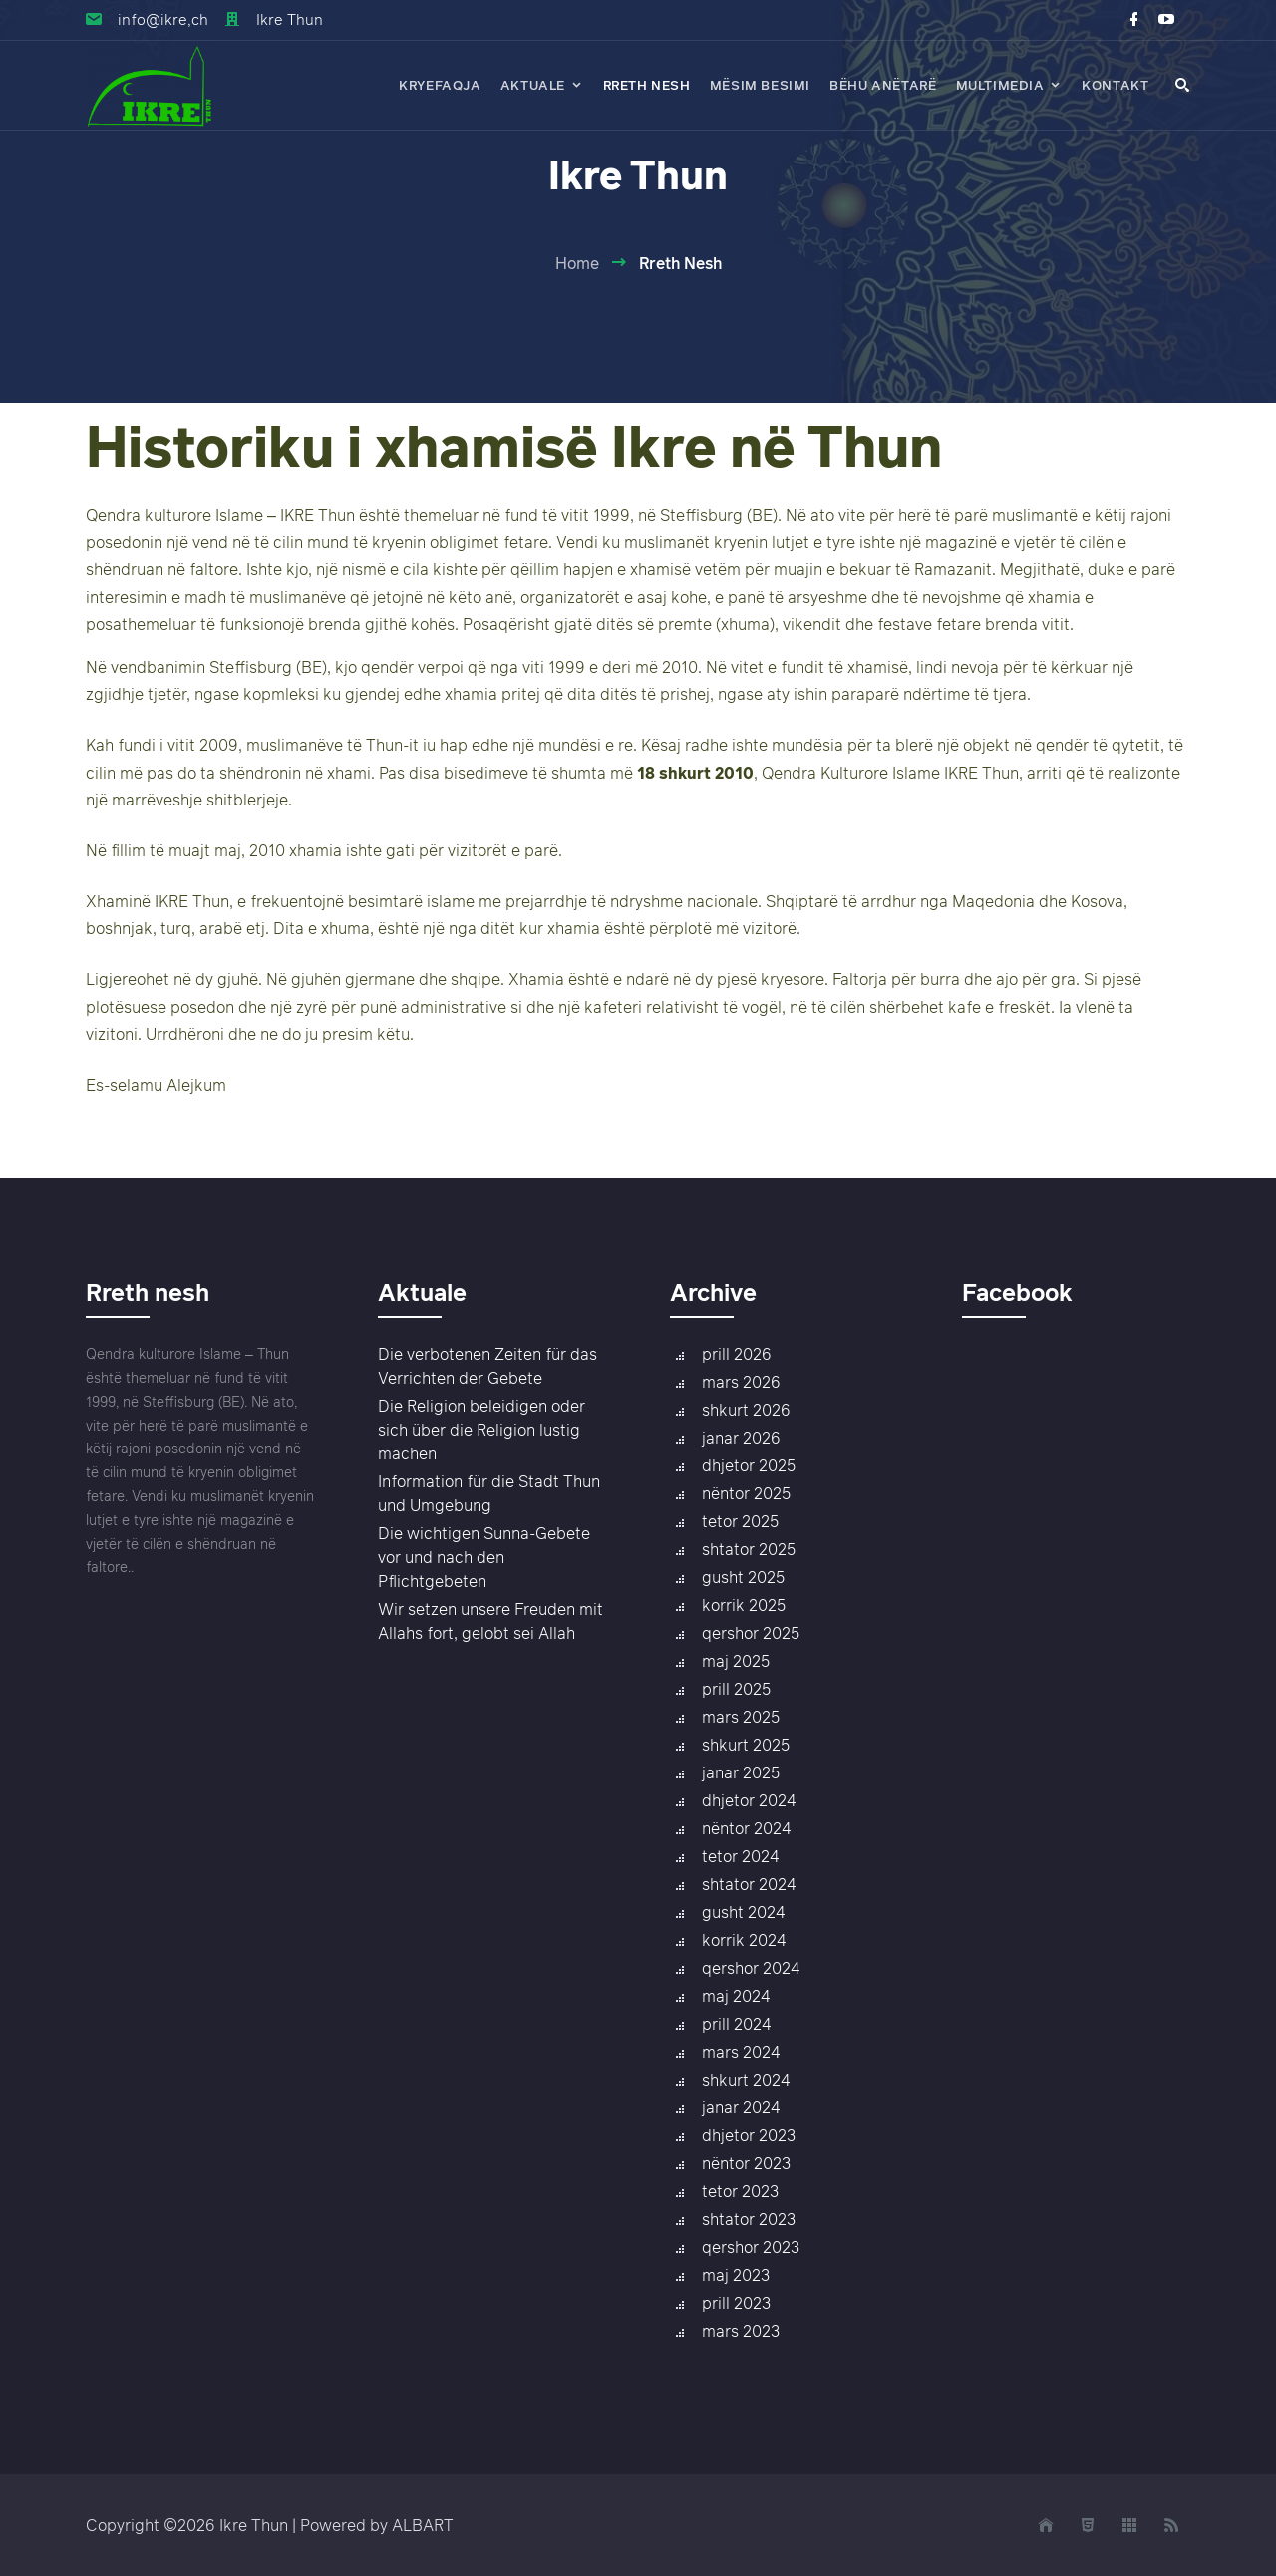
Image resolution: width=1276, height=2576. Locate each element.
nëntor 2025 (746, 1493)
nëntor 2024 (746, 1828)
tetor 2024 (740, 1856)
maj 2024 (736, 1996)
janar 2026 (741, 1438)
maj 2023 (736, 2275)
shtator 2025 (749, 1549)
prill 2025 (736, 1689)
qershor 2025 (750, 1633)
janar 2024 (741, 2107)
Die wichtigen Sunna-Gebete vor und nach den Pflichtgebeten (484, 1557)
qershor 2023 (750, 2247)
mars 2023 (741, 2331)
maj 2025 (736, 1661)
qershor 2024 (750, 1968)
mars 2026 (741, 1382)
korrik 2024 (744, 1940)
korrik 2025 (744, 1605)
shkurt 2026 (746, 1410)
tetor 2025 (740, 1521)
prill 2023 (736, 2303)
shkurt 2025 (746, 1745)
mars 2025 (741, 1717)
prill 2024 (736, 2024)
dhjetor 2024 (749, 1800)
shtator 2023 (749, 2219)
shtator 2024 (749, 1884)
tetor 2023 (740, 2191)
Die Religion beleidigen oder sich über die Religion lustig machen (481, 1429)
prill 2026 (737, 1354)
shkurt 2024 (746, 2080)
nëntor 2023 (746, 2163)
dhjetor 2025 (749, 1465)
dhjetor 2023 (749, 2135)
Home (577, 263)
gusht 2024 (743, 1912)
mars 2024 (741, 2052)
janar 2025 (741, 1772)
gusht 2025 (743, 1577)
